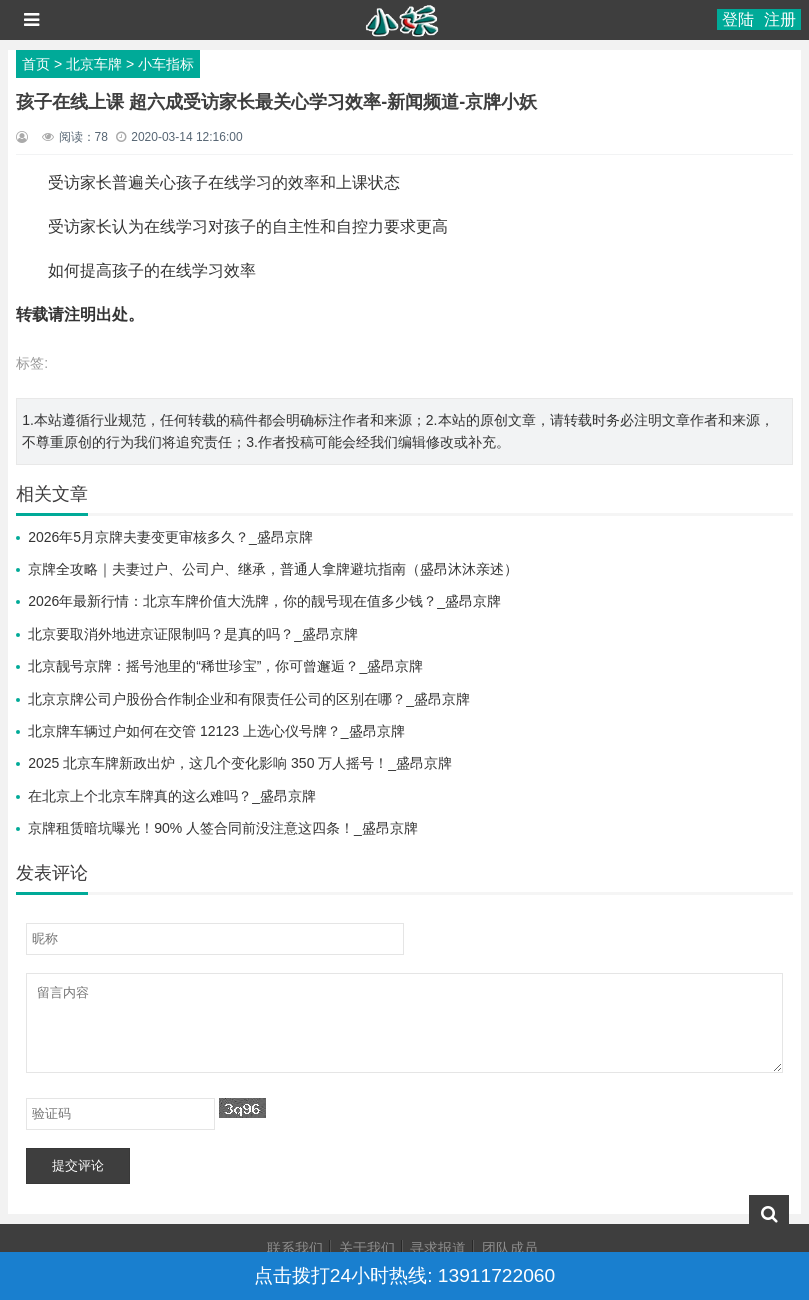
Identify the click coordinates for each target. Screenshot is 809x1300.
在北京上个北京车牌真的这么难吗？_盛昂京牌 (172, 796)
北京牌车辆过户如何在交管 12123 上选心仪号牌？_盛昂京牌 (216, 731)
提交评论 (78, 1165)
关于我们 (367, 1248)
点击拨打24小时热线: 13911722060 (404, 1275)
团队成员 (510, 1248)
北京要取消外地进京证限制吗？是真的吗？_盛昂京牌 (193, 634)
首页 (36, 64)
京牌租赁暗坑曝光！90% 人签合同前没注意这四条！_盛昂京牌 (223, 828)
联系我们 (295, 1248)
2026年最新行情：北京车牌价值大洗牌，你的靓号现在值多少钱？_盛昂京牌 (264, 601)
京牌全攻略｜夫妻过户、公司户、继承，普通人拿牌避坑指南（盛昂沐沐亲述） (273, 569)
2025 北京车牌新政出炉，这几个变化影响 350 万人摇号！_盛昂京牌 (240, 763)
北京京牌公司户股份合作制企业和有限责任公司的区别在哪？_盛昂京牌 (249, 699)
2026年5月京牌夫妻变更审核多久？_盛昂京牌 (170, 537)
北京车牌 (94, 64)
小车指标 (166, 64)
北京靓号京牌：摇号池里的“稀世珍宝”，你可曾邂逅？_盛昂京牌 (225, 666)
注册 (780, 19)
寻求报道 (438, 1248)
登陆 (738, 19)
